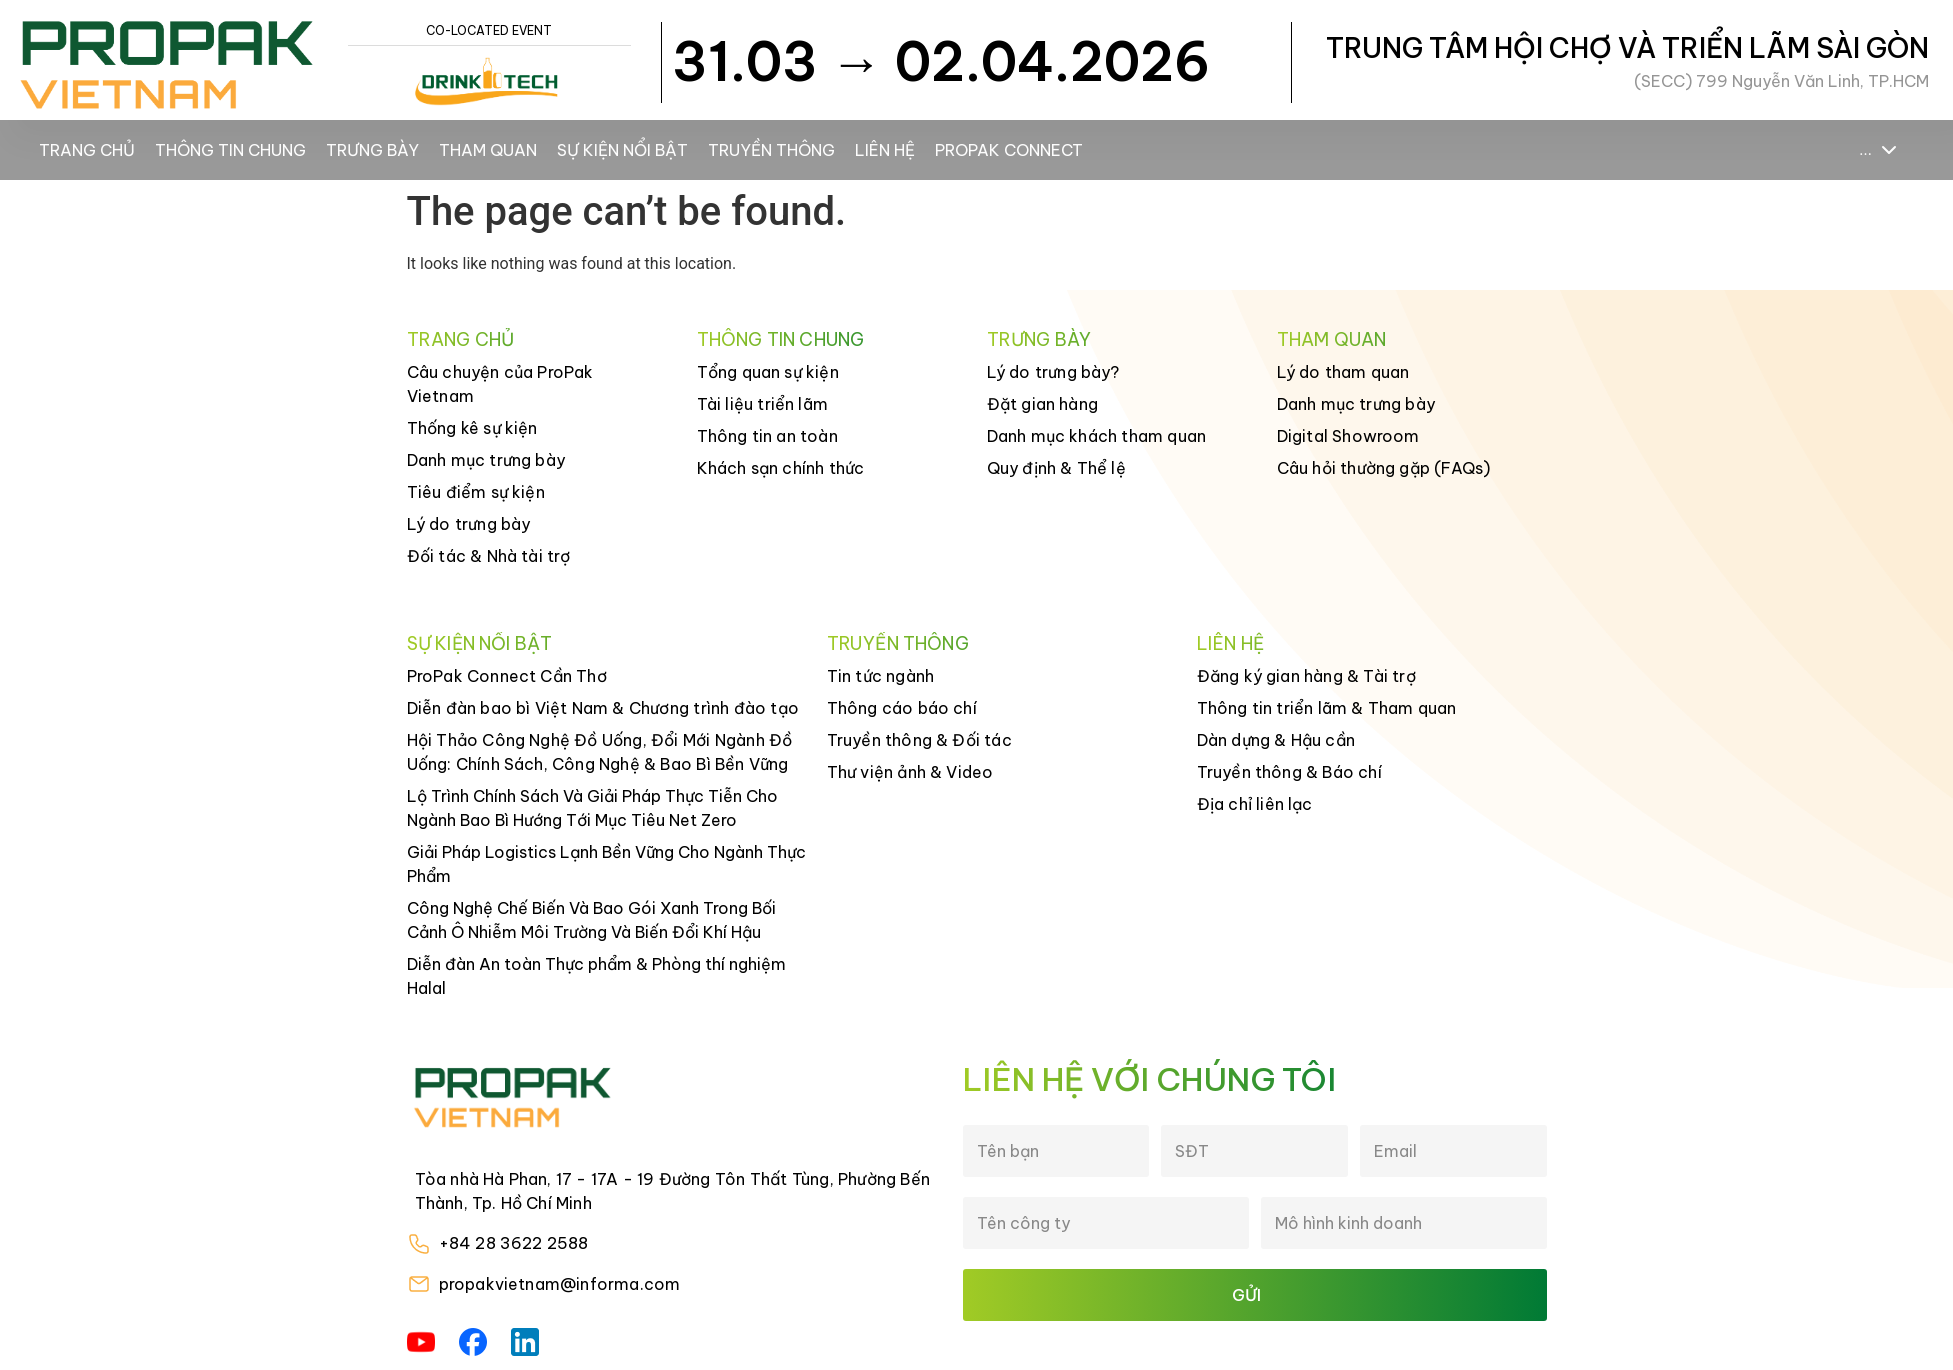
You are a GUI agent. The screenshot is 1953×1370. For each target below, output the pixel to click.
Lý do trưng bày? (1053, 372)
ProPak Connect (1009, 150)
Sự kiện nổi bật (622, 150)
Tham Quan (488, 150)
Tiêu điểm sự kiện (476, 492)
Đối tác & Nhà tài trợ (489, 556)
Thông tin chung (230, 150)
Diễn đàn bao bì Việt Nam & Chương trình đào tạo (603, 708)
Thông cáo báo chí (902, 708)
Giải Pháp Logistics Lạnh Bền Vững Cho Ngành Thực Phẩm (606, 864)
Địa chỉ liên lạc (1255, 804)
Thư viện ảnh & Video (910, 772)
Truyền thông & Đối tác (919, 740)
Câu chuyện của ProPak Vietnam (500, 384)
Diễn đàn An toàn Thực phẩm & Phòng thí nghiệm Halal (596, 976)
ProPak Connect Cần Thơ (507, 676)
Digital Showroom (1348, 436)
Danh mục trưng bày (486, 460)
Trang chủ (87, 150)
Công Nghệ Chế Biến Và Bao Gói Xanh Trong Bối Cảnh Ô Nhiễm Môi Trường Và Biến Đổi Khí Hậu (591, 920)
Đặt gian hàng (1043, 404)
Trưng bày (372, 150)
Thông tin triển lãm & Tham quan (1327, 708)
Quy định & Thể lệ (1056, 468)
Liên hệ (885, 150)
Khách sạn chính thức (781, 468)
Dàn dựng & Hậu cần (1276, 740)
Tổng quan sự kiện (768, 372)
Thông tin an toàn (767, 436)
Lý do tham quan (1343, 372)
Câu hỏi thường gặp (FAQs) (1384, 468)
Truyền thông (771, 150)
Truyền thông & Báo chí (1289, 772)
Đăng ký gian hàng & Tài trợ (1306, 676)
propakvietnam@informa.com (560, 1284)
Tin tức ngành (881, 676)
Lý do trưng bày (469, 524)
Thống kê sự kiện (472, 428)
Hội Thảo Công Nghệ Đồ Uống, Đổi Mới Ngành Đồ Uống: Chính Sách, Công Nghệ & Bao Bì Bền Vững (600, 752)
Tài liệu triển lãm (763, 404)
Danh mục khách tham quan (1097, 436)
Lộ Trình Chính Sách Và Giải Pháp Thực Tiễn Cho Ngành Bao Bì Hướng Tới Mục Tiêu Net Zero (592, 808)
